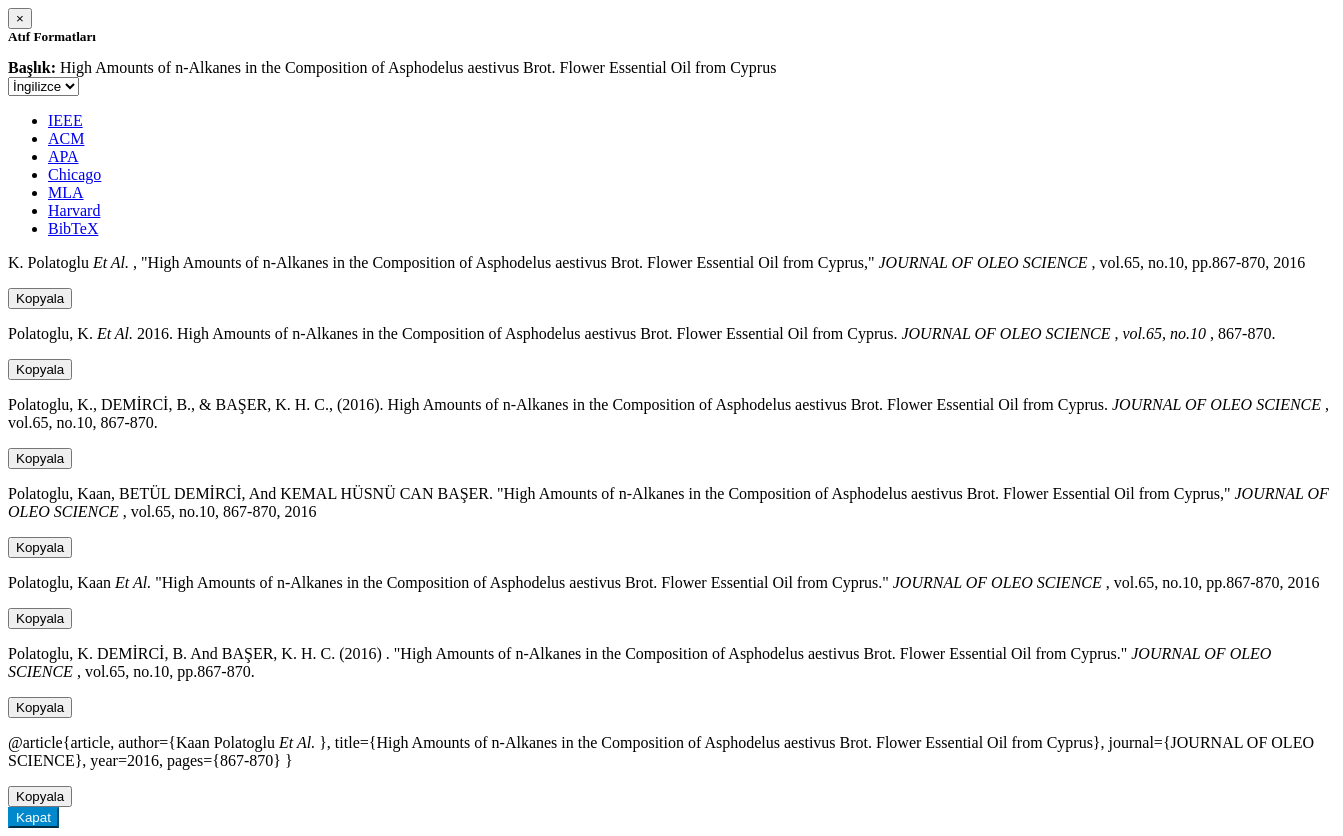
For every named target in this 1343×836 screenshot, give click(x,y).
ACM (66, 138)
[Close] (20, 18)
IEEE (65, 120)
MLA (66, 192)
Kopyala (40, 298)
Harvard (74, 210)
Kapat (33, 817)
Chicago (74, 174)
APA (63, 156)
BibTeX (73, 228)
